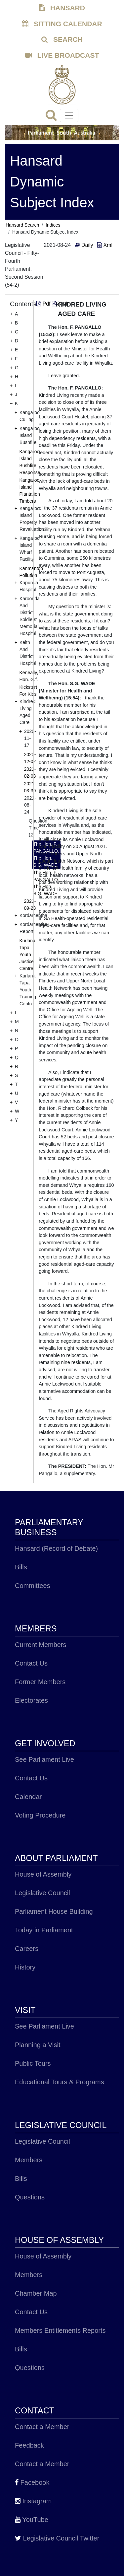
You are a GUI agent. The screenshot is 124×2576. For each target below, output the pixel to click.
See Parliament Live (44, 1759)
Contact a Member (42, 2426)
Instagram (33, 2501)
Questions (30, 2197)
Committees (32, 1585)
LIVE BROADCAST (62, 55)
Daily (85, 245)
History (25, 1967)
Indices (53, 225)
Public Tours (33, 2063)
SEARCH (62, 39)
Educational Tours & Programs (59, 2082)
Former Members (40, 1681)
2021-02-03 (30, 772)
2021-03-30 (30, 787)
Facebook (32, 2482)
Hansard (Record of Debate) (56, 1548)
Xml (104, 245)
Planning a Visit (38, 2044)
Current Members (40, 1644)
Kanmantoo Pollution (31, 572)
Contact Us (31, 1663)
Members (28, 2160)
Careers (26, 1948)
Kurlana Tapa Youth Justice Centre (27, 954)
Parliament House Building (54, 1911)
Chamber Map (36, 2293)
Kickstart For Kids (28, 690)
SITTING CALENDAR (62, 24)
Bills (21, 1567)
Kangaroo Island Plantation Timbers (30, 490)
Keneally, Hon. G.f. (29, 676)
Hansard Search (22, 225)
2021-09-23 (30, 904)
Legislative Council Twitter (57, 2538)
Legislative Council (42, 1892)
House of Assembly (43, 1874)
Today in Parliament (44, 1930)
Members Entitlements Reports (60, 2330)
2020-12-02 (30, 758)
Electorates (31, 1700)
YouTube (31, 2519)
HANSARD (62, 8)
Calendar (28, 1796)
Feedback (29, 2445)
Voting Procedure (40, 1815)
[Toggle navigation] (69, 115)
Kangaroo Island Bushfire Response (30, 462)
